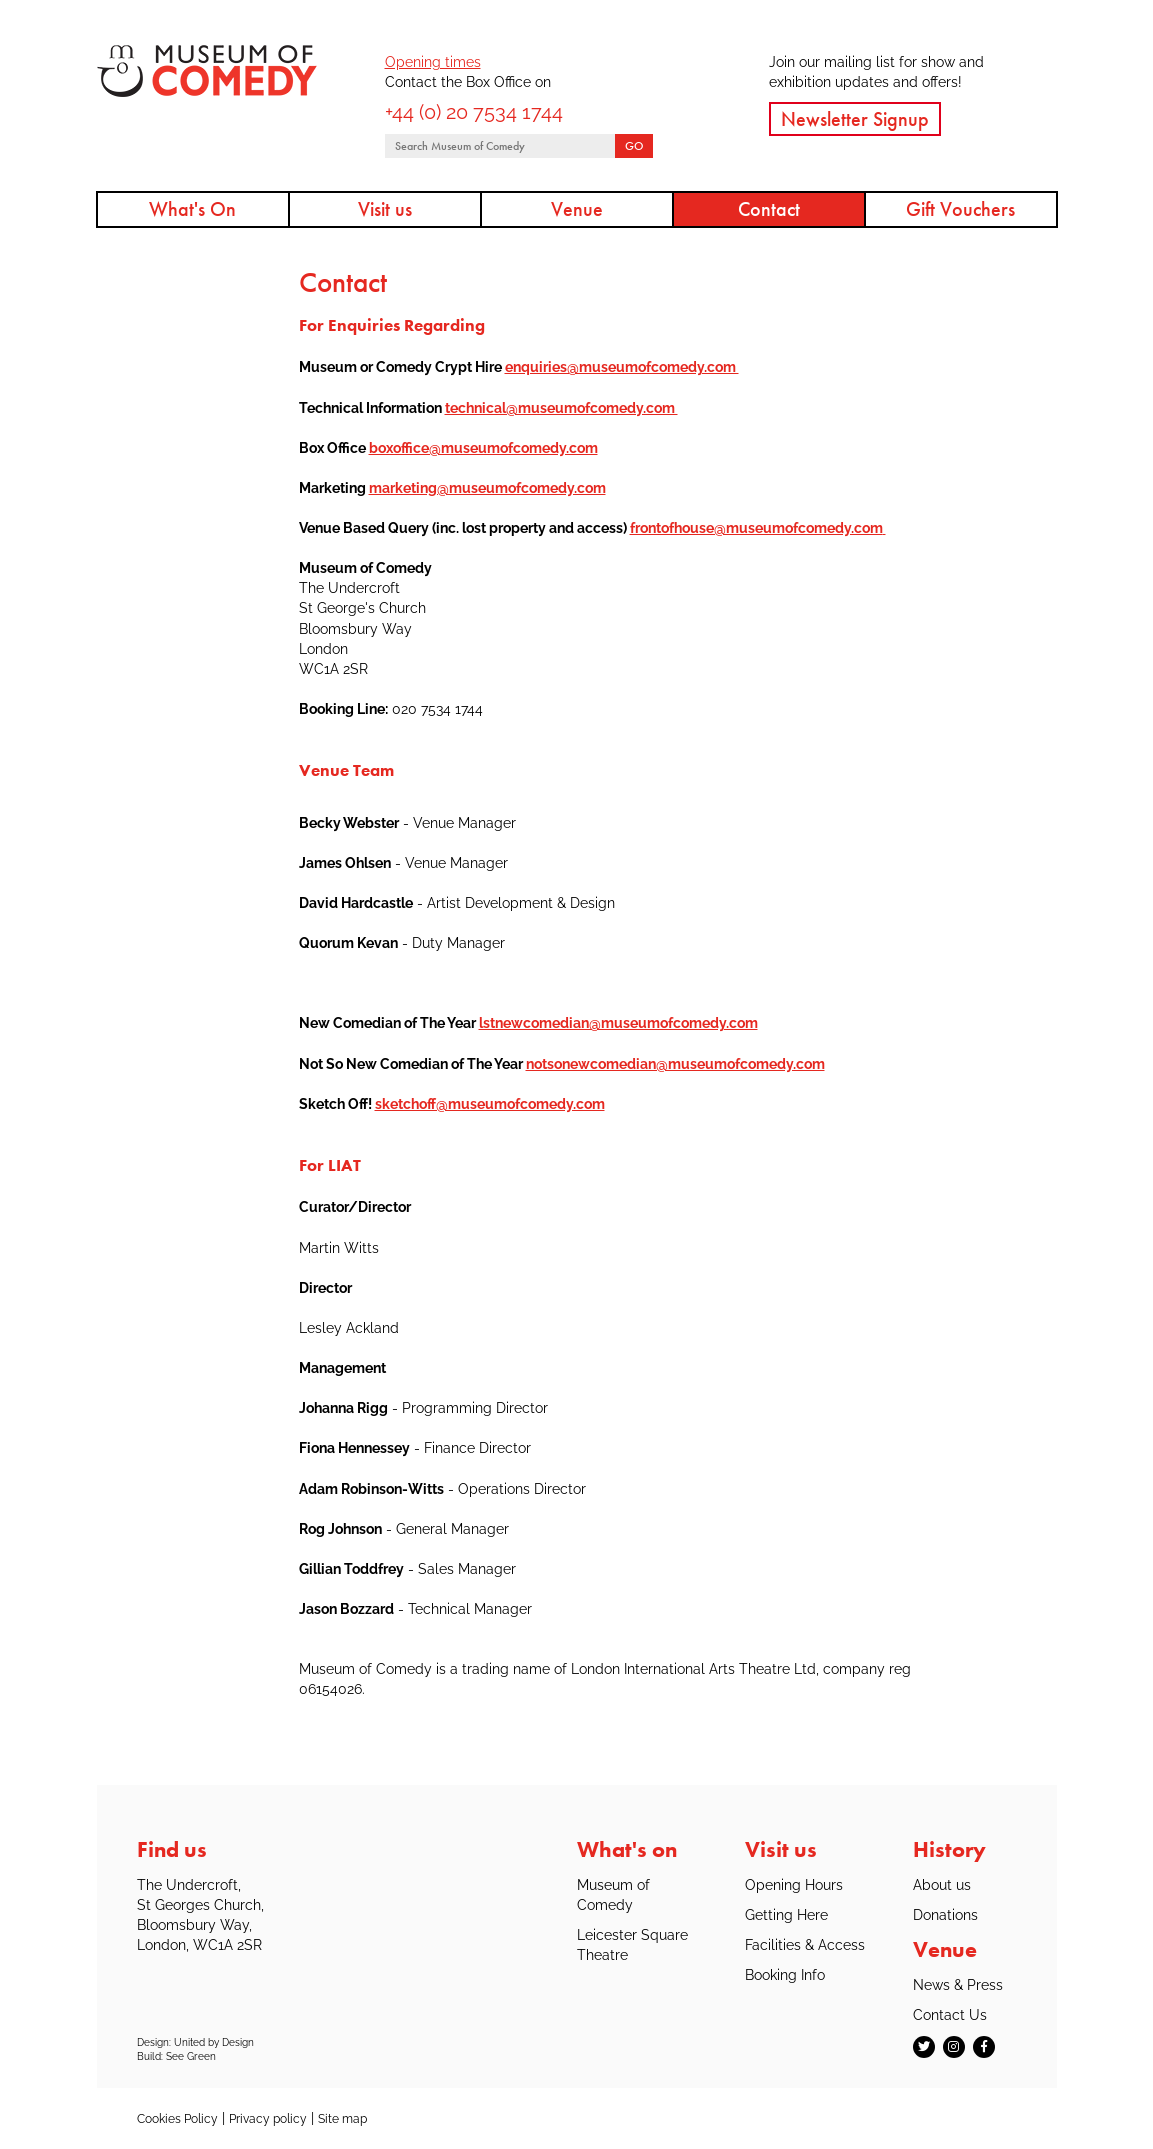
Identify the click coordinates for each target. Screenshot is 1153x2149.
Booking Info (785, 1974)
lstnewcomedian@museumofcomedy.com (618, 1022)
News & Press (958, 1984)
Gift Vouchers (960, 209)
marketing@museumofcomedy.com (487, 487)
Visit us (385, 209)
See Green (191, 2056)
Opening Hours (794, 1884)
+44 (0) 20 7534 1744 (474, 112)
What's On (192, 209)
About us (942, 1884)
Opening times (433, 61)
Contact (769, 209)
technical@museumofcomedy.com (561, 407)
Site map (342, 2119)
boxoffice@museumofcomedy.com (483, 447)
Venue (577, 209)
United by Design (214, 2042)
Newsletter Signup (855, 119)
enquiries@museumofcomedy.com (622, 366)
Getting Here (786, 1914)
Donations (945, 1914)
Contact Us (950, 2014)
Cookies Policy (177, 2119)
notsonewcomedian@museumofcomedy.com (675, 1063)
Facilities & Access (805, 1944)
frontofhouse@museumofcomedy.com (756, 527)
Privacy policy (268, 2119)
